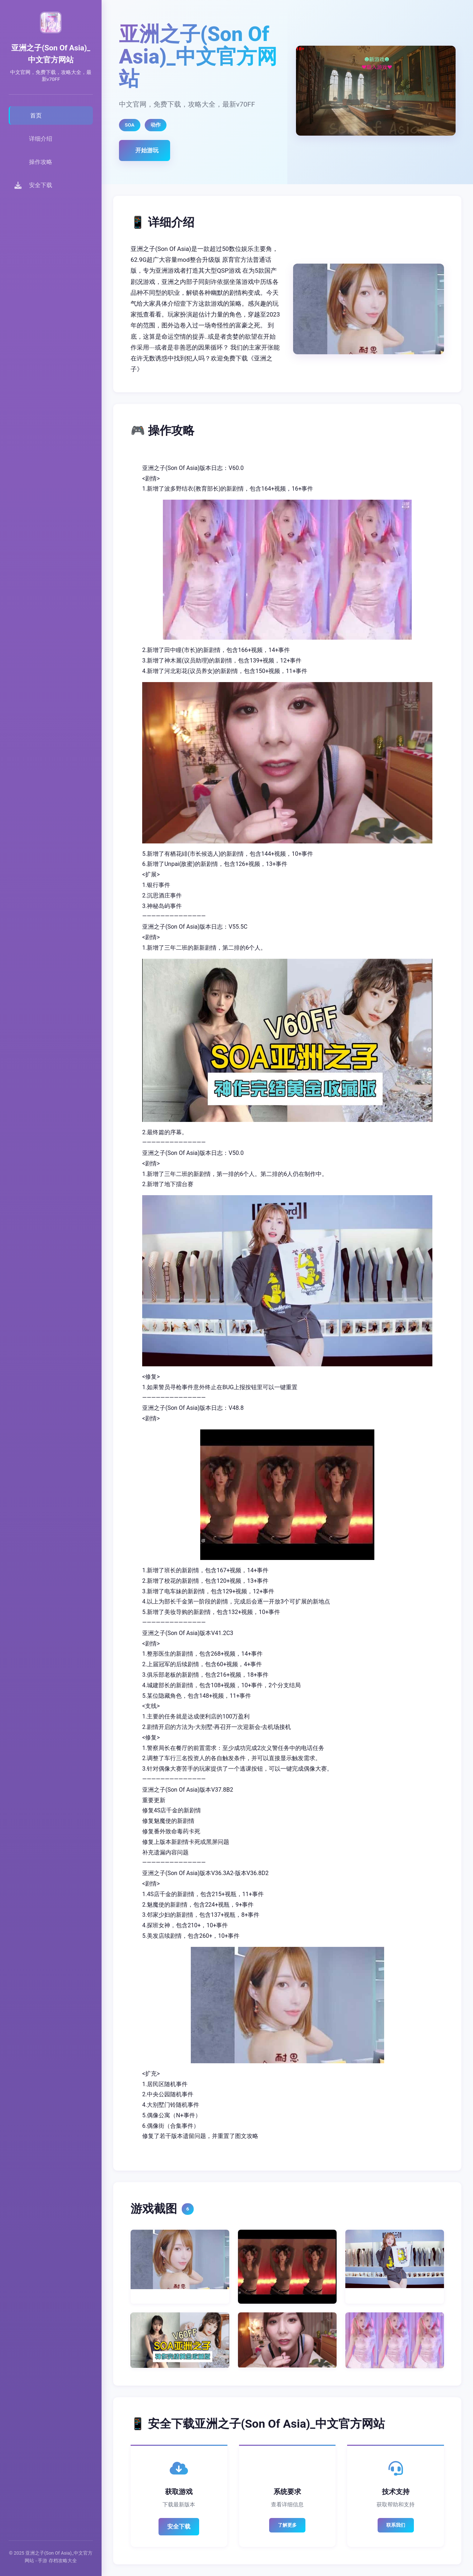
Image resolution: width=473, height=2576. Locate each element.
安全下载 (178, 2526)
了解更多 (287, 2525)
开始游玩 (147, 150)
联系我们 (395, 2525)
